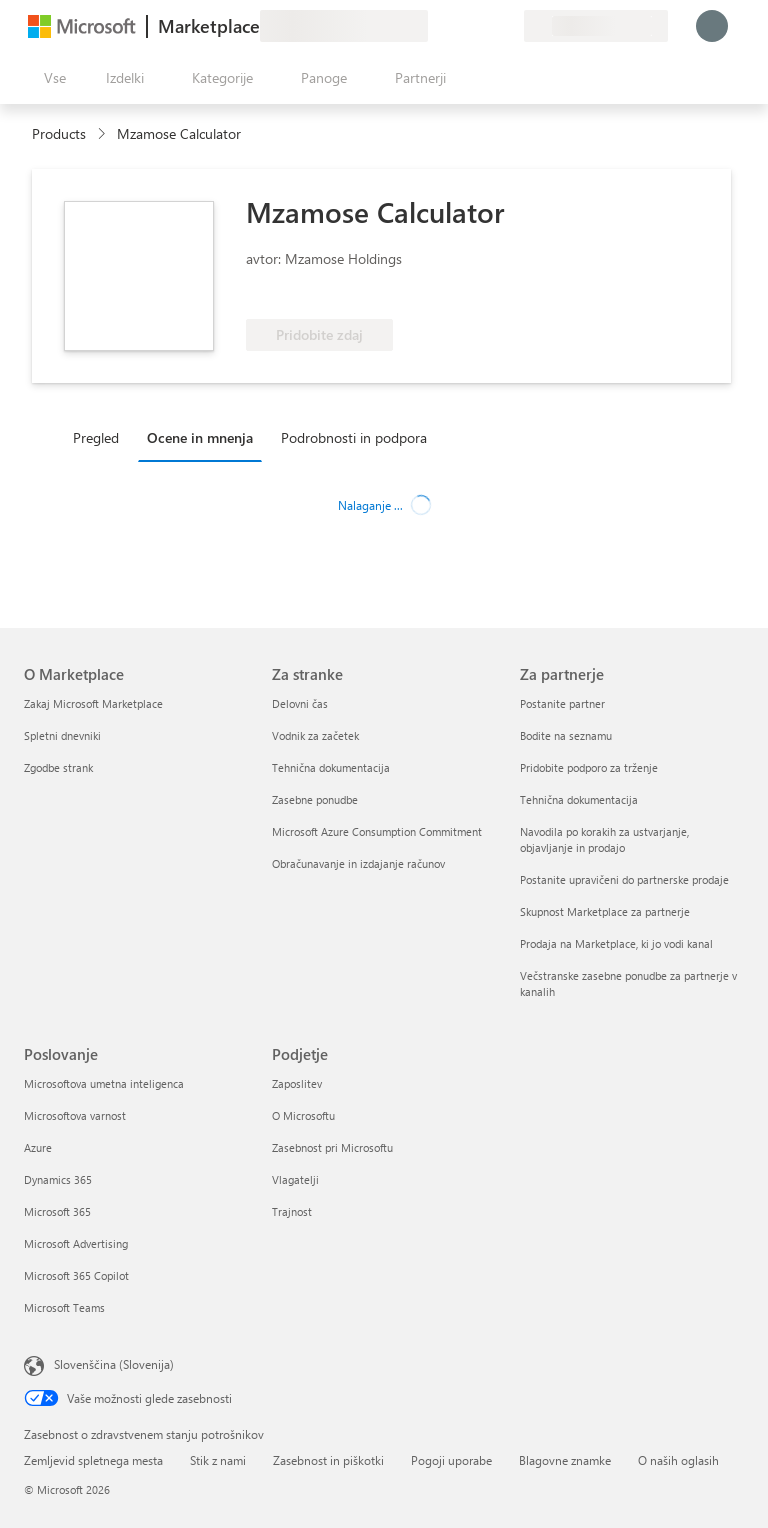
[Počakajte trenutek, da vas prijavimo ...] (712, 26)
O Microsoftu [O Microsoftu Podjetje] (303, 1115)
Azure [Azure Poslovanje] (38, 1147)
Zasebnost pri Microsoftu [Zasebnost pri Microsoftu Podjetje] (332, 1147)
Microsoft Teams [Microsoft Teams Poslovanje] (64, 1307)
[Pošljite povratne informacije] (436, 26)
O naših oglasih (678, 1460)
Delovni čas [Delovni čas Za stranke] (300, 703)
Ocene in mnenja (200, 437)
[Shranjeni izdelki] (484, 26)
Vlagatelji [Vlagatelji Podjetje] (295, 1179)
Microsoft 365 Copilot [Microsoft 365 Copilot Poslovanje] (76, 1275)
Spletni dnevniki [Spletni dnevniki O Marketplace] (62, 735)
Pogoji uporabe (451, 1460)
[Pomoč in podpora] (460, 26)
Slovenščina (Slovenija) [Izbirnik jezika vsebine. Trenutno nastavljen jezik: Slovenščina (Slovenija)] (114, 1364)
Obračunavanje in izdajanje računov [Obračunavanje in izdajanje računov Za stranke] (358, 863)
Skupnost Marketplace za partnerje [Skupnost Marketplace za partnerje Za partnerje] (605, 911)
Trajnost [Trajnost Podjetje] (292, 1211)
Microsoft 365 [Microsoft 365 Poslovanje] (57, 1211)
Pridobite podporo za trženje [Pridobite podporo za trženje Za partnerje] (589, 767)
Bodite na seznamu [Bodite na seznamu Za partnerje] (566, 735)
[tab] (101, 437)
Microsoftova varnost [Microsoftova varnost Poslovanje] (75, 1115)
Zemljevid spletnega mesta (93, 1460)
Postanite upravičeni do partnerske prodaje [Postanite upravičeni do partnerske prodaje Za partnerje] (624, 879)
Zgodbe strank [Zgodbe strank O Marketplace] (58, 767)
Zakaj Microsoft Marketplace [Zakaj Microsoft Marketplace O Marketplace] (93, 703)
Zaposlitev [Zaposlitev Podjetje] (297, 1083)
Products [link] (59, 133)
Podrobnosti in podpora (354, 437)
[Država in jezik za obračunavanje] (596, 26)
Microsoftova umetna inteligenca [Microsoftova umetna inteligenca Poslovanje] (104, 1083)
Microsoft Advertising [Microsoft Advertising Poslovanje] (76, 1243)
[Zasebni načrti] (508, 26)
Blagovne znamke (565, 1460)
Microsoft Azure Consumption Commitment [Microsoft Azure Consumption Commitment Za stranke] (377, 831)
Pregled (96, 437)
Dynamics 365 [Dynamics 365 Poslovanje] (58, 1179)
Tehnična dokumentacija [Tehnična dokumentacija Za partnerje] (579, 799)
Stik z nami (218, 1460)
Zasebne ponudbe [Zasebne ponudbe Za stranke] (315, 799)
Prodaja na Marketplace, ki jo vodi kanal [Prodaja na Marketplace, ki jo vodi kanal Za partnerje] (616, 943)
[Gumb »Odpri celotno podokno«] (51, 78)
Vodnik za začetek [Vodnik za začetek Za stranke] (315, 735)
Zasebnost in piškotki (328, 1460)
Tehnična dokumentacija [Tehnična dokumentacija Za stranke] (331, 767)
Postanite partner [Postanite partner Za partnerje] (562, 703)
